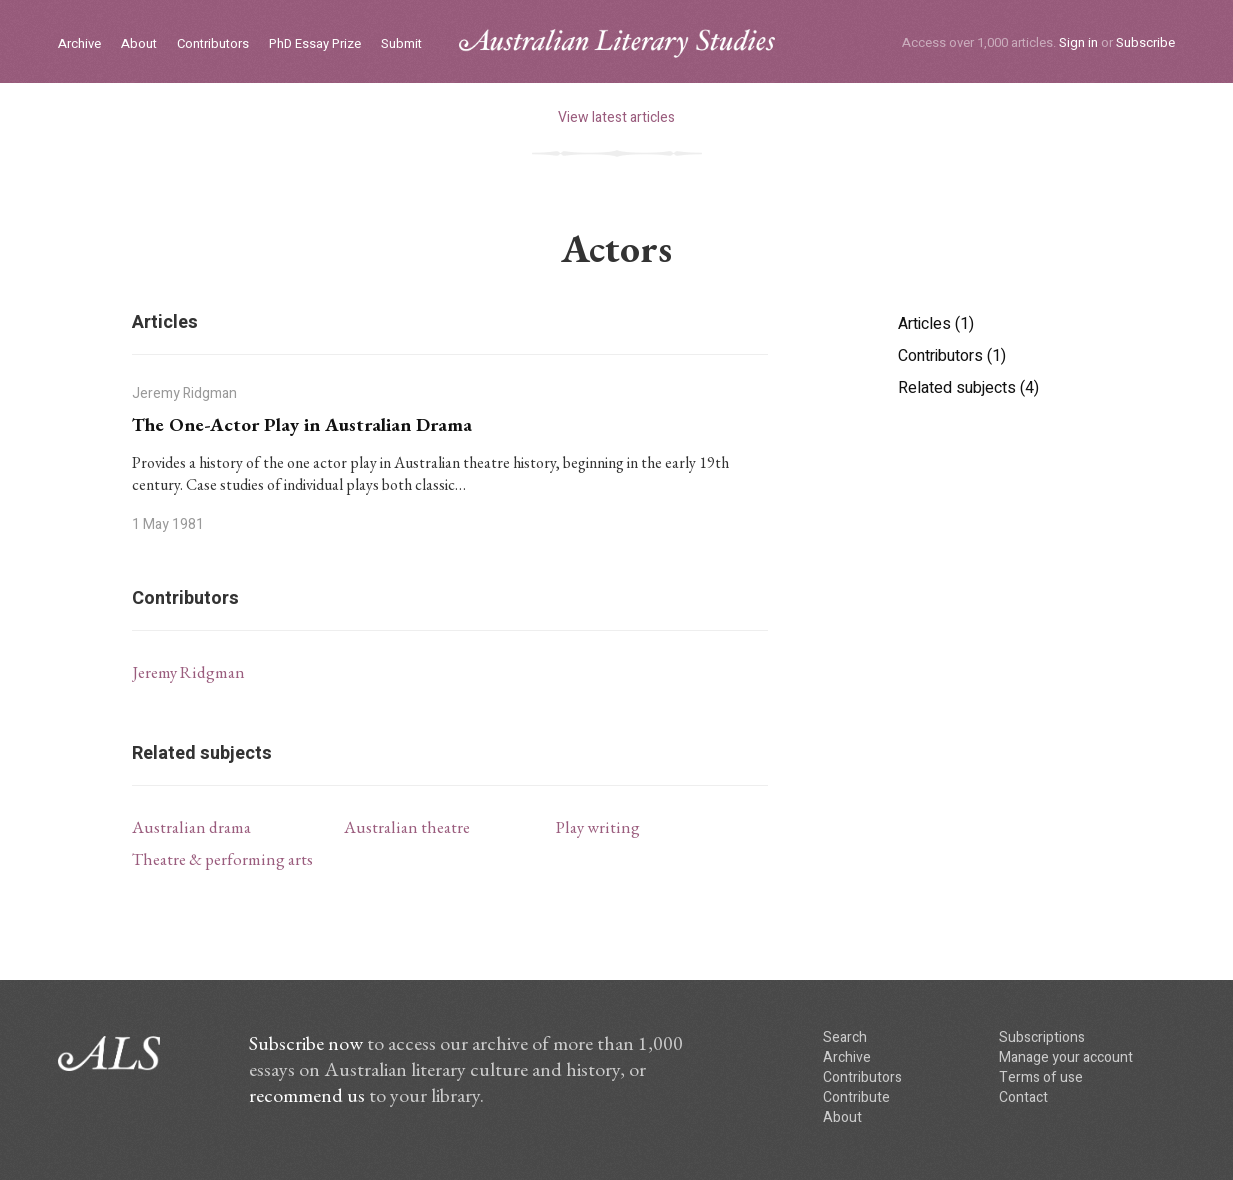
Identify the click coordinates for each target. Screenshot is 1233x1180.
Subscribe (1145, 42)
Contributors (213, 44)
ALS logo (617, 43)
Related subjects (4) (968, 388)
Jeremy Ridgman (188, 672)
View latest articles (616, 117)
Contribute (856, 1097)
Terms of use (1041, 1077)
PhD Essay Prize (315, 44)
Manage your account (1066, 1057)
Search (845, 1037)
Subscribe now (306, 1043)
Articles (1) (936, 324)
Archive (79, 44)
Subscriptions (1042, 1037)
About (139, 44)
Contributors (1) (952, 356)
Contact (1023, 1097)
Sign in (1078, 42)
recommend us (307, 1095)
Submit (401, 44)
